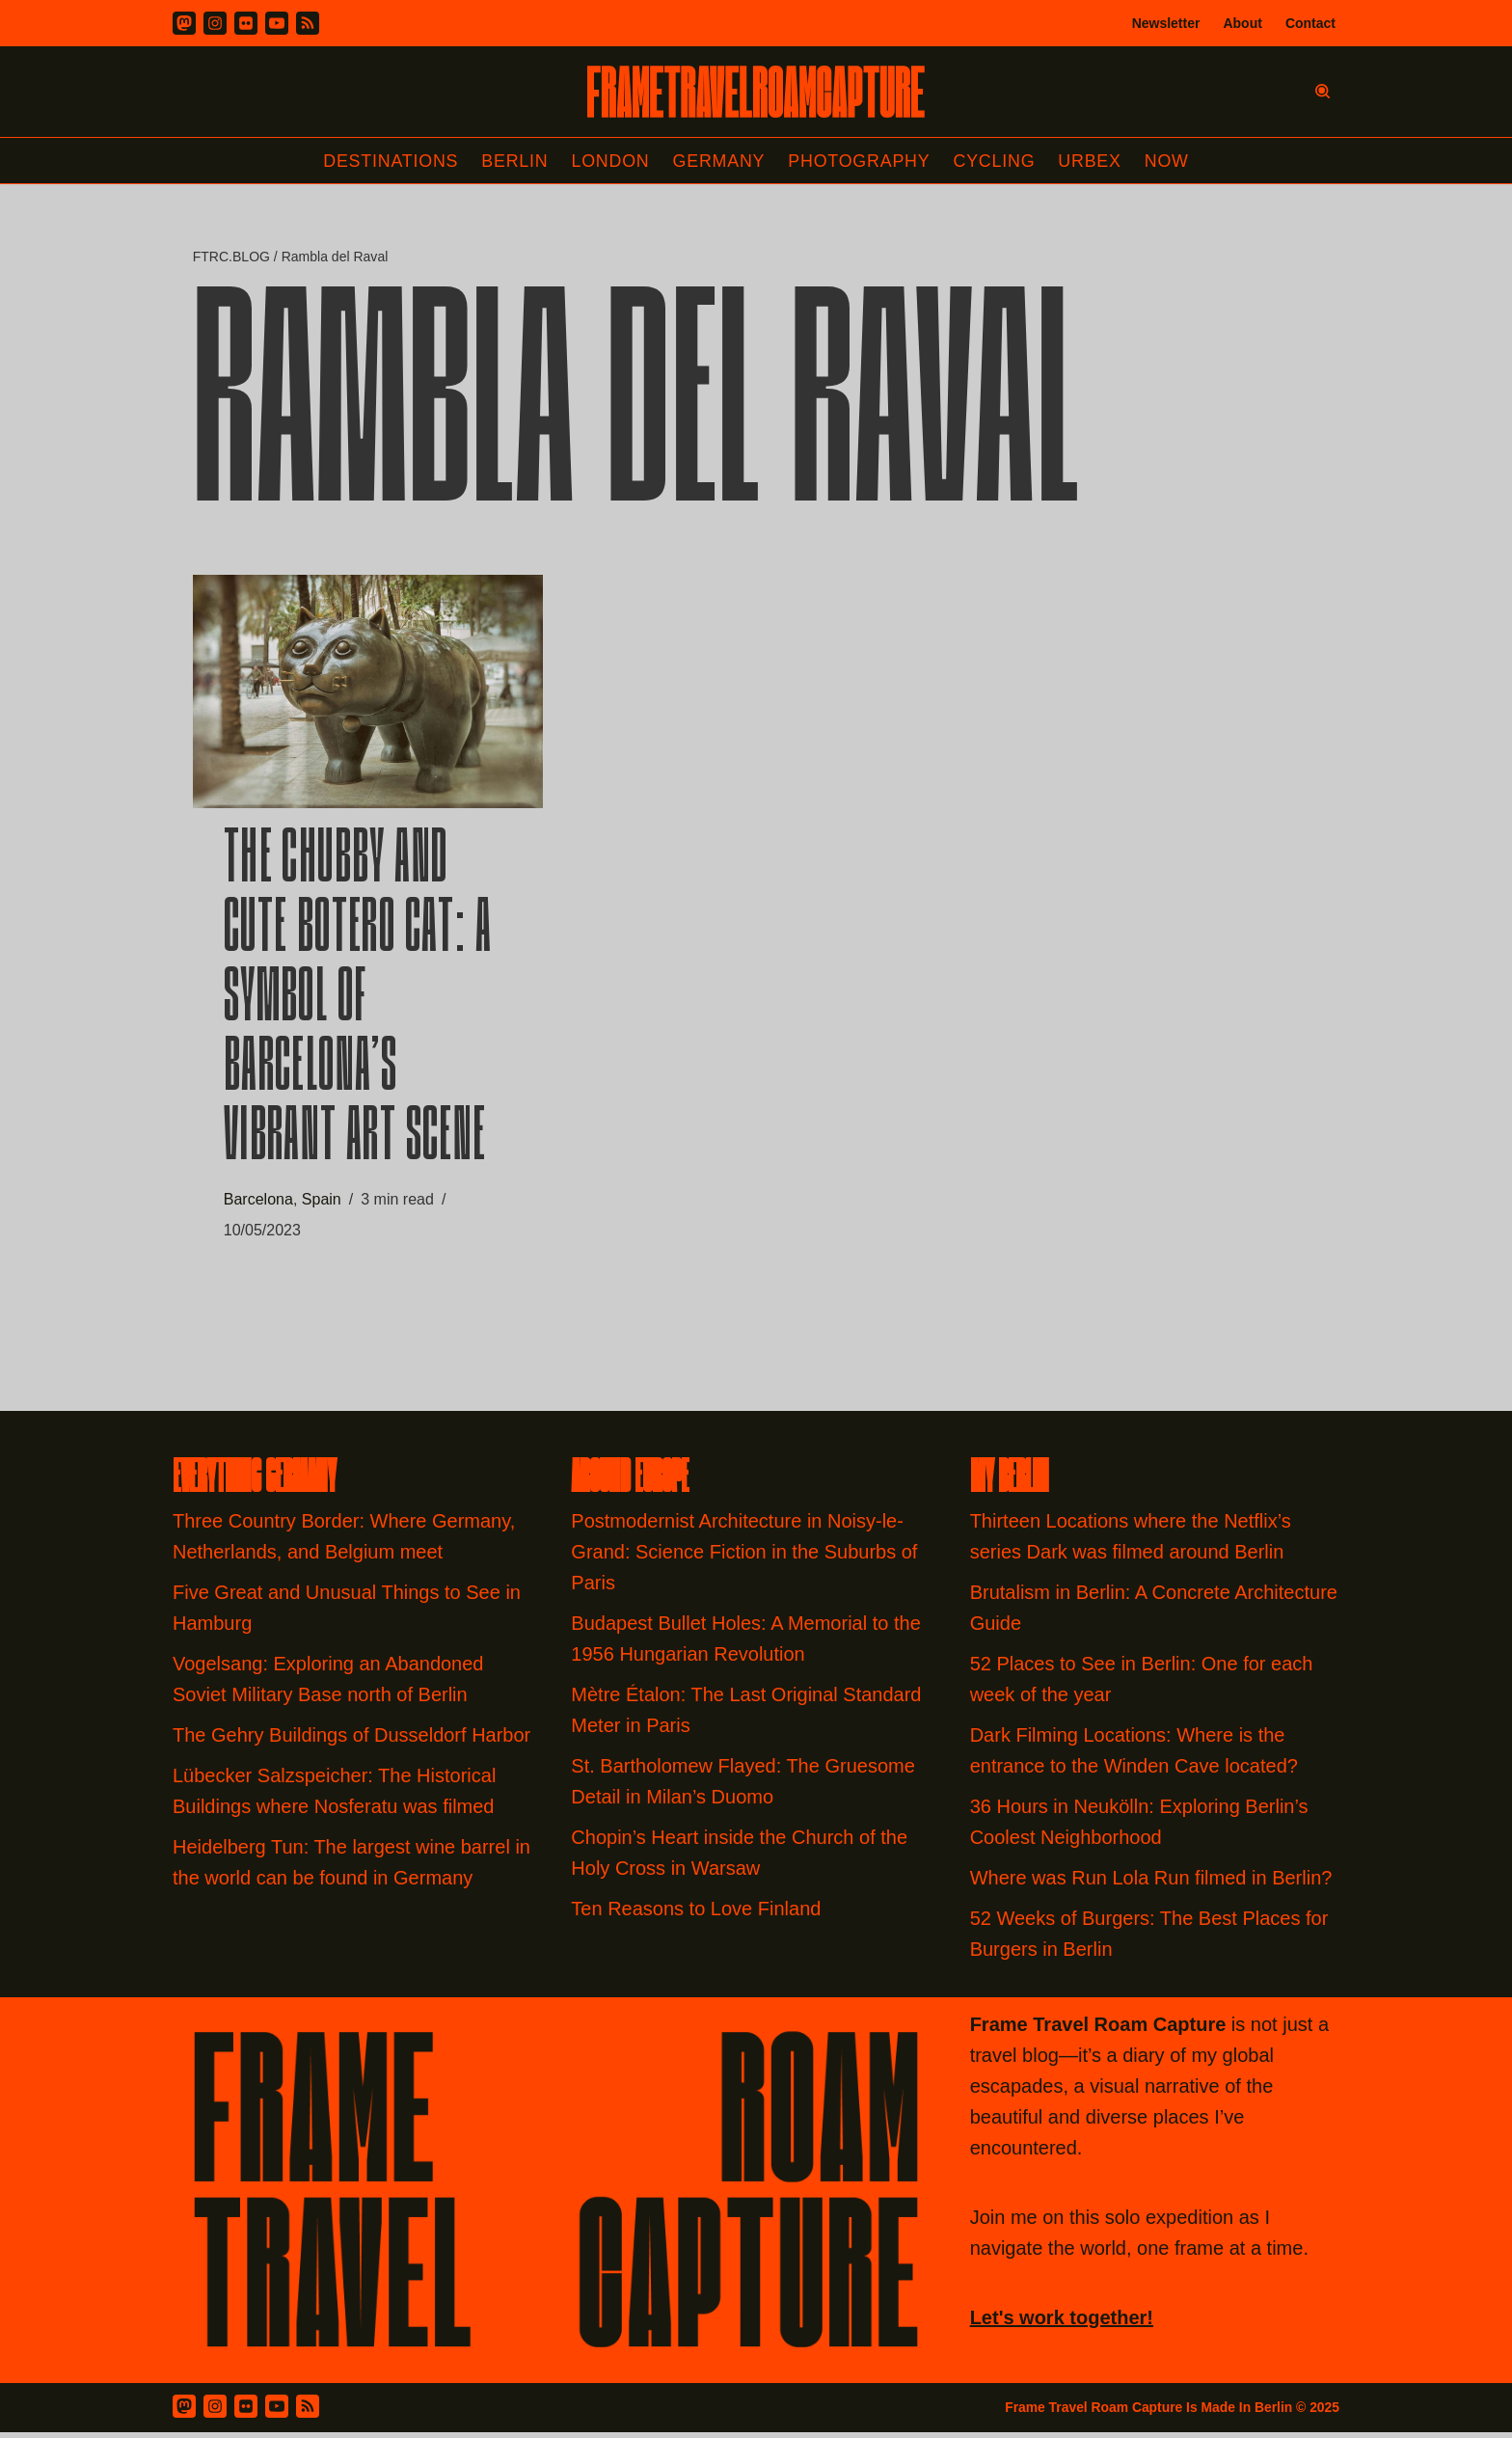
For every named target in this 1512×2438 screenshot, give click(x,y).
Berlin (513, 161)
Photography (860, 161)
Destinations (388, 161)
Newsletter (1166, 23)
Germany (719, 161)
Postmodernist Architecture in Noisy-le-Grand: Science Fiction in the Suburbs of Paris (744, 1557)
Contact (1310, 23)
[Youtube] (276, 23)
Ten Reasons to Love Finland (696, 1914)
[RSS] (307, 23)
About (1242, 23)
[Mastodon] (184, 23)
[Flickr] (245, 23)
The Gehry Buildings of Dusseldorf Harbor (354, 1740)
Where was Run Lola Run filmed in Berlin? (1151, 1883)
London (609, 161)
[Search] (1322, 91)
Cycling (996, 161)
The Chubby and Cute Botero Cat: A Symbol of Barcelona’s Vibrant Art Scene (358, 1003)
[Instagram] (215, 23)
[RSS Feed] (307, 2412)
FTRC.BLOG (231, 257)
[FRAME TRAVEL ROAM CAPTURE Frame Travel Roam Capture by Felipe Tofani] (756, 92)
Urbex (1092, 161)
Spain (321, 1203)
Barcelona (258, 1203)
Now (1170, 161)
